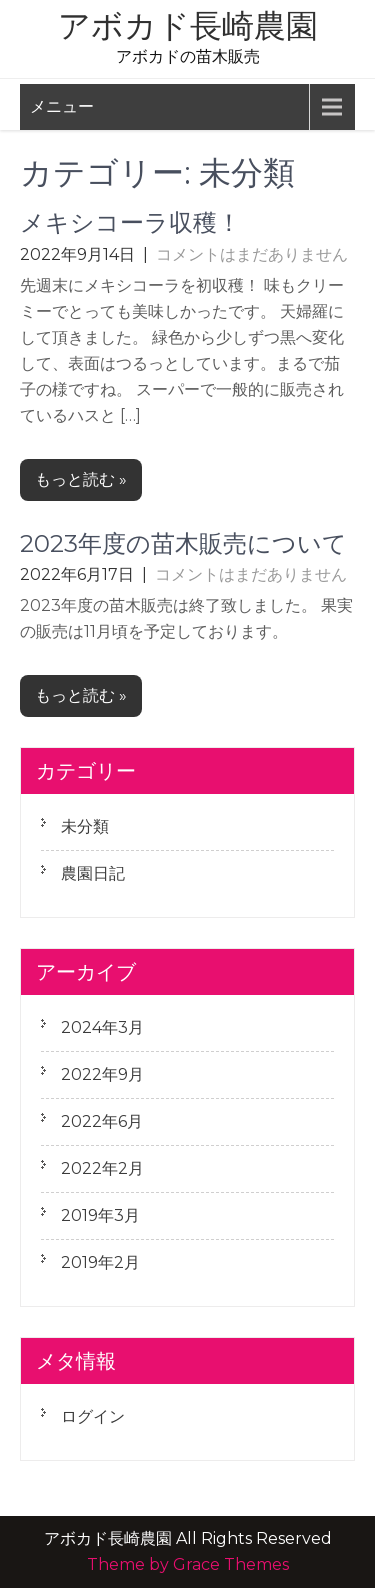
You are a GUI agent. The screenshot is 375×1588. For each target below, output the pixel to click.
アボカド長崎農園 (188, 25)
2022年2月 (102, 1168)
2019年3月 (100, 1215)
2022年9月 (102, 1074)
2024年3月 (102, 1027)
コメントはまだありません (252, 254)
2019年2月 (100, 1262)
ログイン (93, 1416)
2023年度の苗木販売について (183, 543)
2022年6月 (102, 1121)
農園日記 (93, 873)
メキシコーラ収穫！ (130, 222)
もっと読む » (81, 479)
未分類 (85, 826)
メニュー (62, 106)
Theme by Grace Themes (188, 1564)
